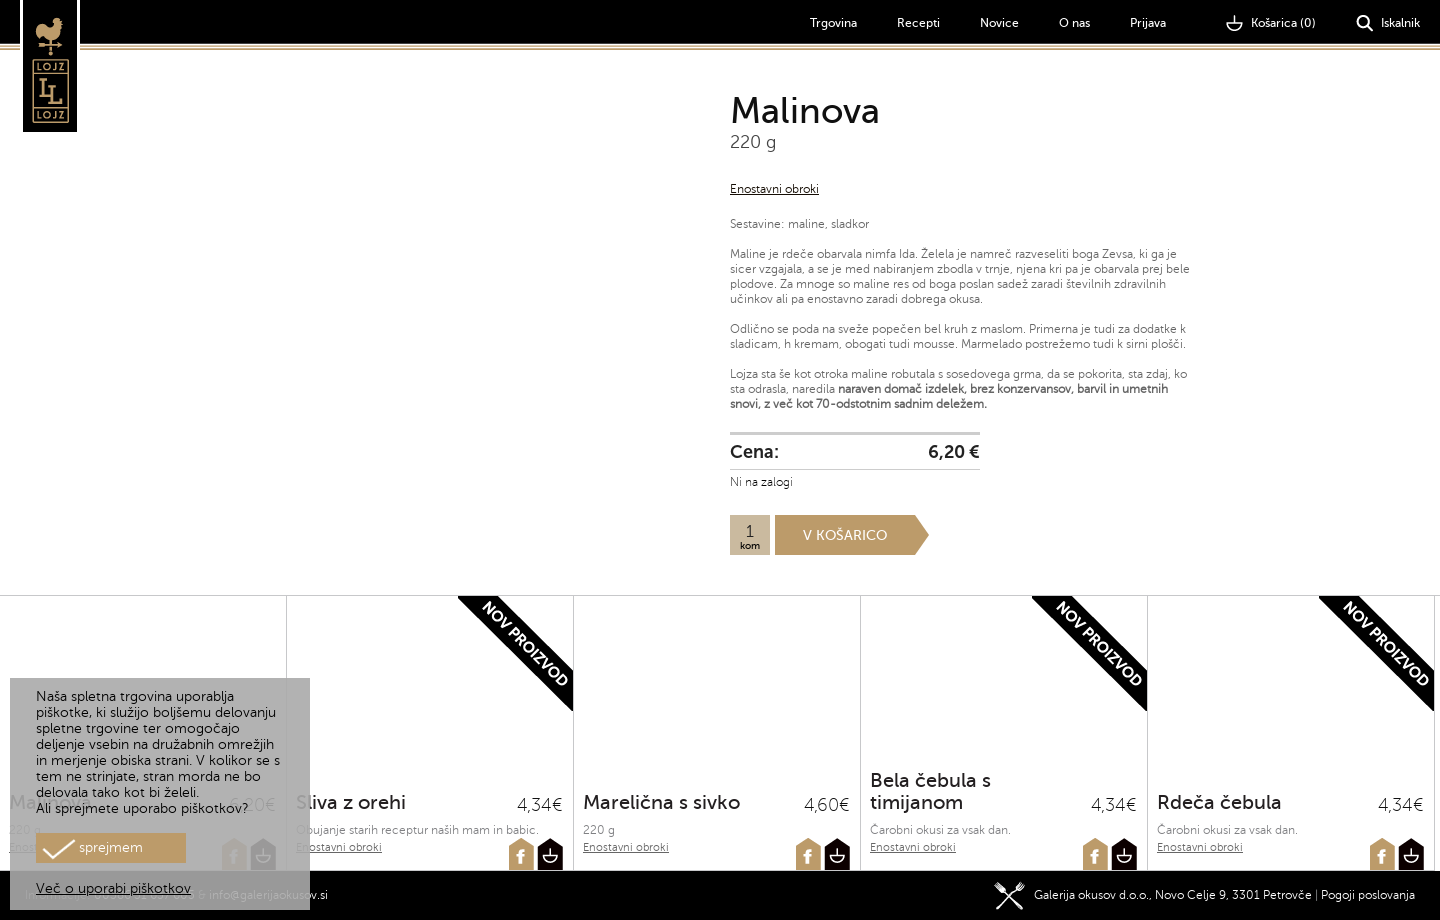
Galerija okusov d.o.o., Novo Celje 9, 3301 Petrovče (1153, 895)
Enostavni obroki (774, 189)
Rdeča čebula (1219, 802)
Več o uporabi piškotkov (113, 888)
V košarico (845, 535)
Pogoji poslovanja (1368, 895)
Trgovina (833, 23)
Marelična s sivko (661, 802)
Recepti (918, 23)
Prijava (1148, 23)
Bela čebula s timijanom (930, 791)
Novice (999, 23)
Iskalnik (1388, 23)
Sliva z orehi (351, 802)
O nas (1074, 23)
